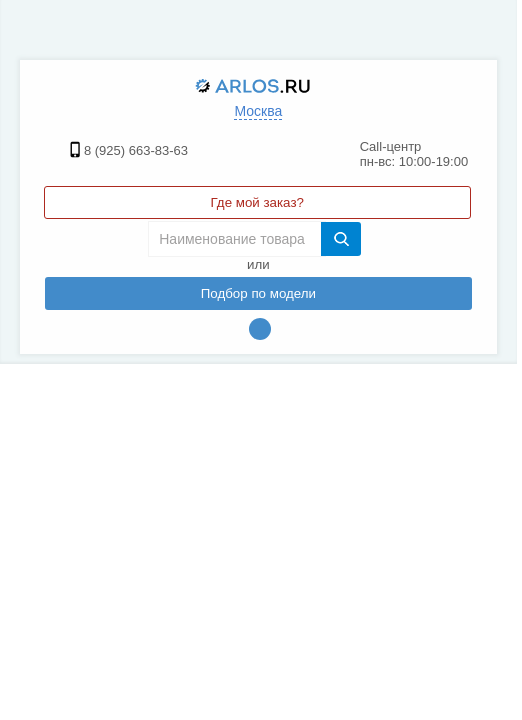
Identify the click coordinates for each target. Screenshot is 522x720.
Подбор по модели (258, 293)
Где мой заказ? (257, 202)
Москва (258, 111)
